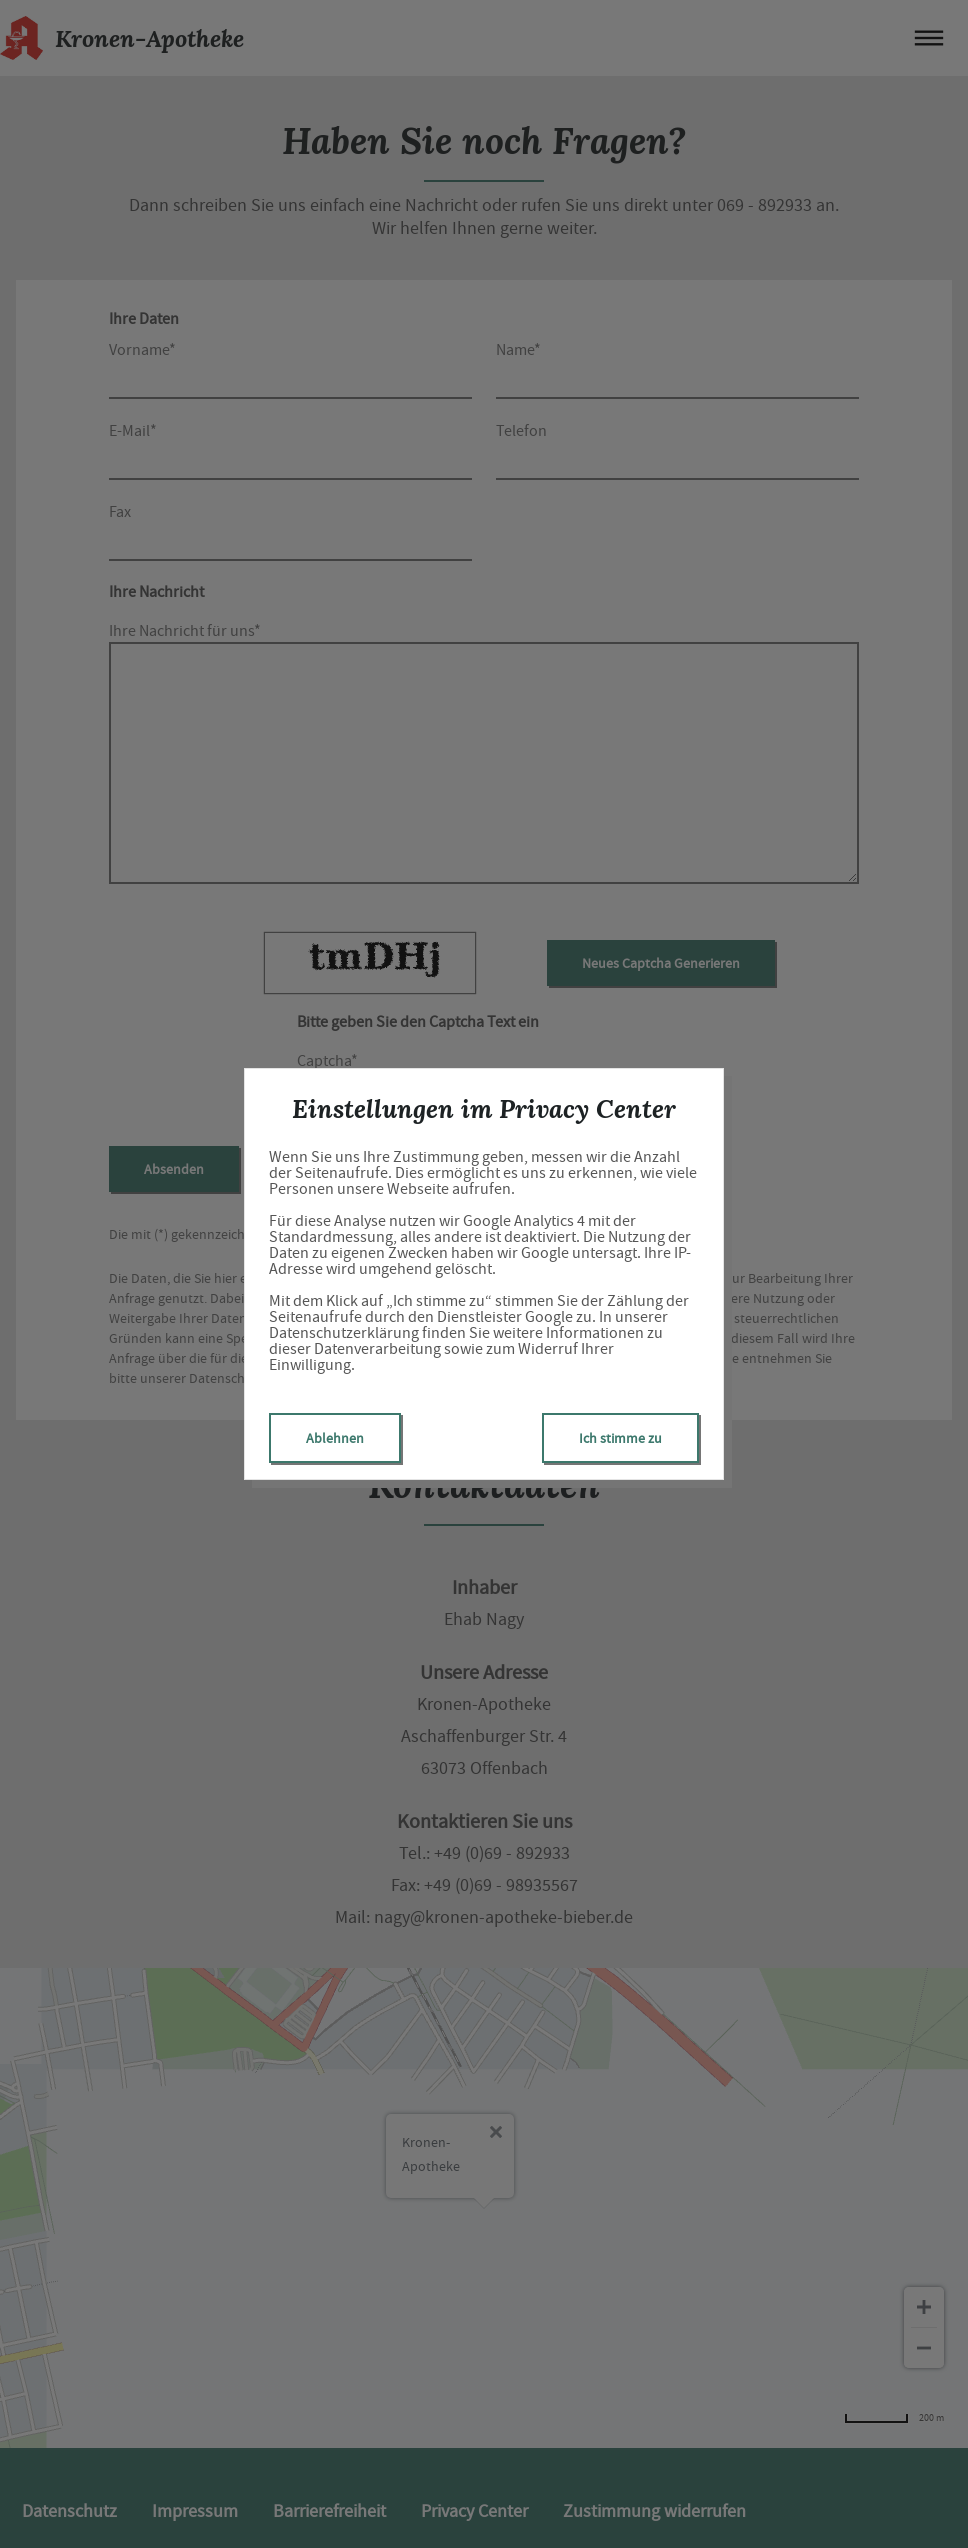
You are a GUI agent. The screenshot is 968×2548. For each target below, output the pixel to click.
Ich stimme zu (620, 1438)
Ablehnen (335, 1438)
